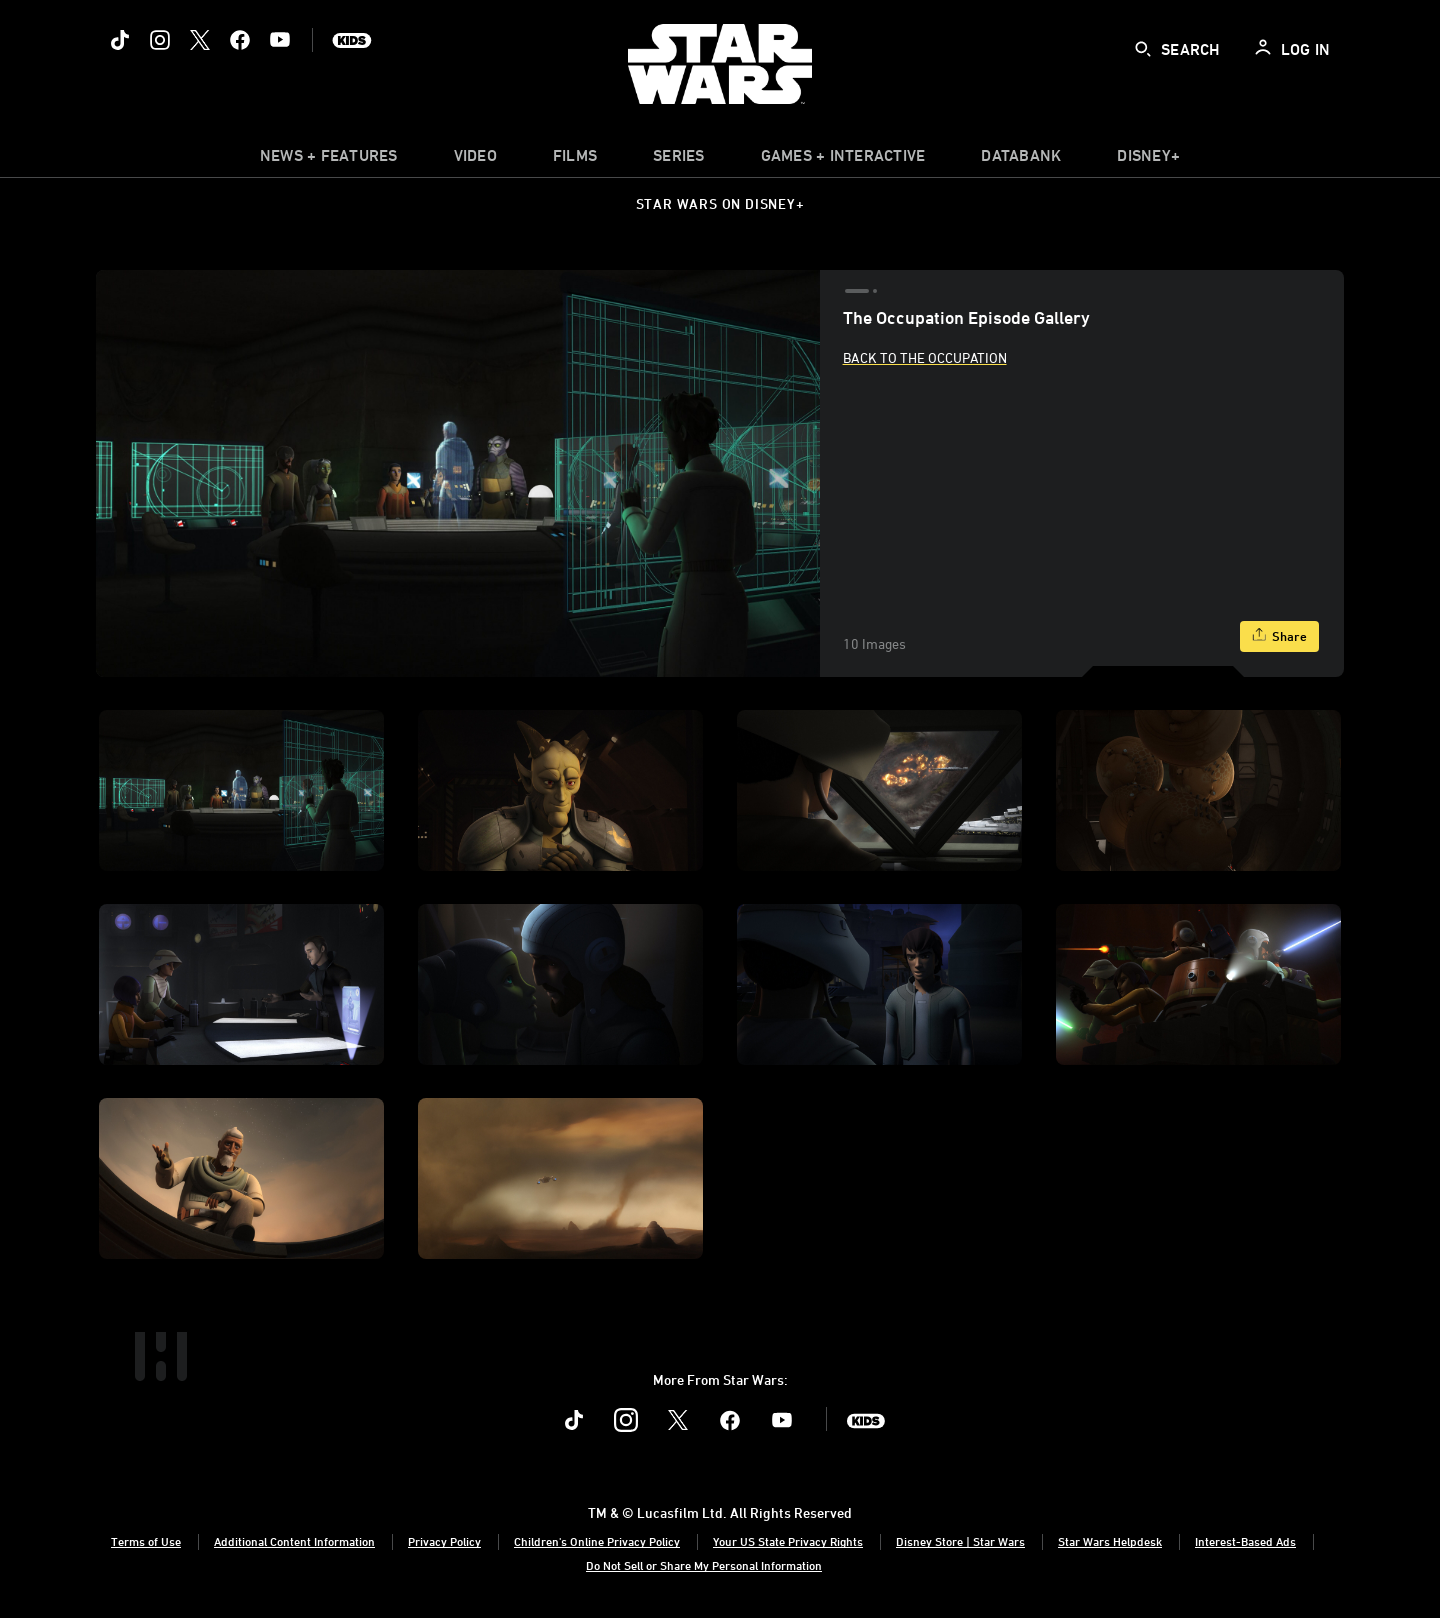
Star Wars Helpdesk (1110, 1541)
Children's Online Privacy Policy (597, 1541)
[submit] (1143, 49)
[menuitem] (475, 160)
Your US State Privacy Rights (788, 1541)
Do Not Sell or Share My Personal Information (704, 1565)
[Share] (1279, 636)
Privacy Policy (444, 1541)
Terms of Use (146, 1541)
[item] (329, 160)
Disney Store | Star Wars (960, 1541)
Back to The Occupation (925, 357)
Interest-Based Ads (1245, 1541)
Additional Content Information (294, 1541)
